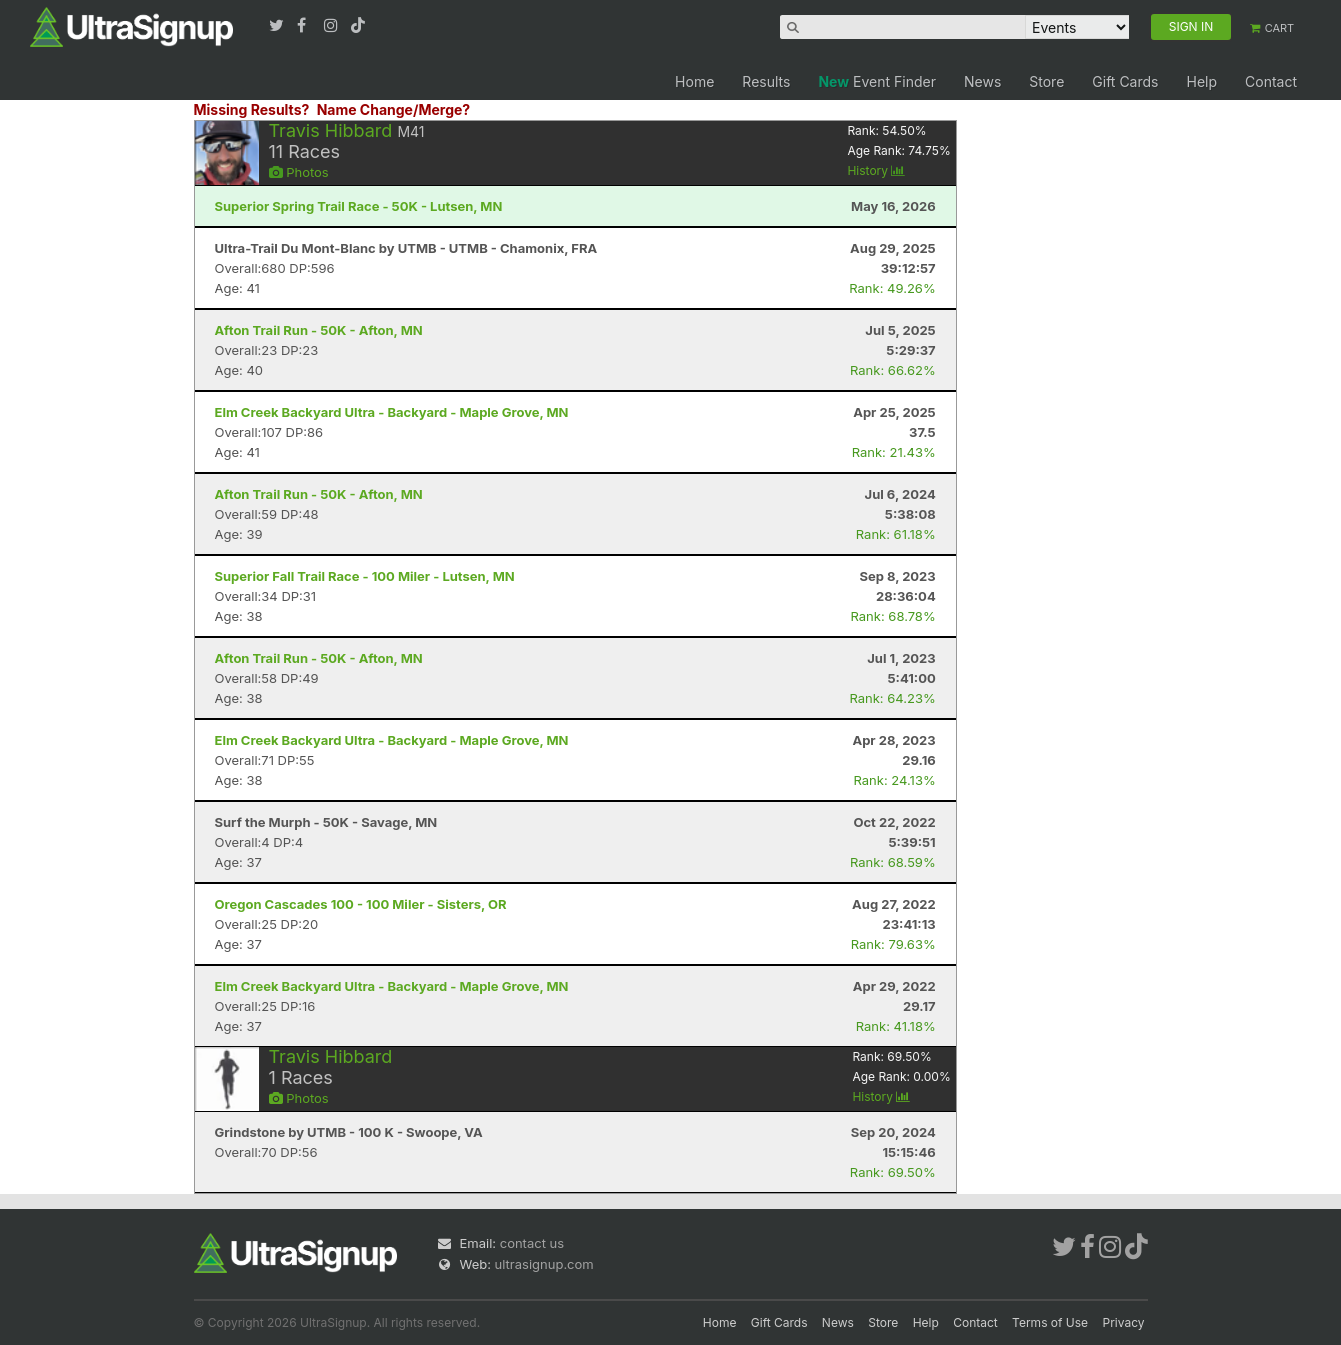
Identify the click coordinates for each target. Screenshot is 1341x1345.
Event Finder (877, 81)
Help (1201, 81)
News (982, 81)
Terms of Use (1050, 1322)
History (876, 170)
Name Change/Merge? (394, 109)
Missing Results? (252, 109)
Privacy (1124, 1322)
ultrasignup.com (544, 1264)
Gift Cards (1125, 81)
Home (694, 81)
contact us (532, 1243)
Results (766, 81)
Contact (1271, 81)
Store (1046, 81)
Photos (299, 172)
